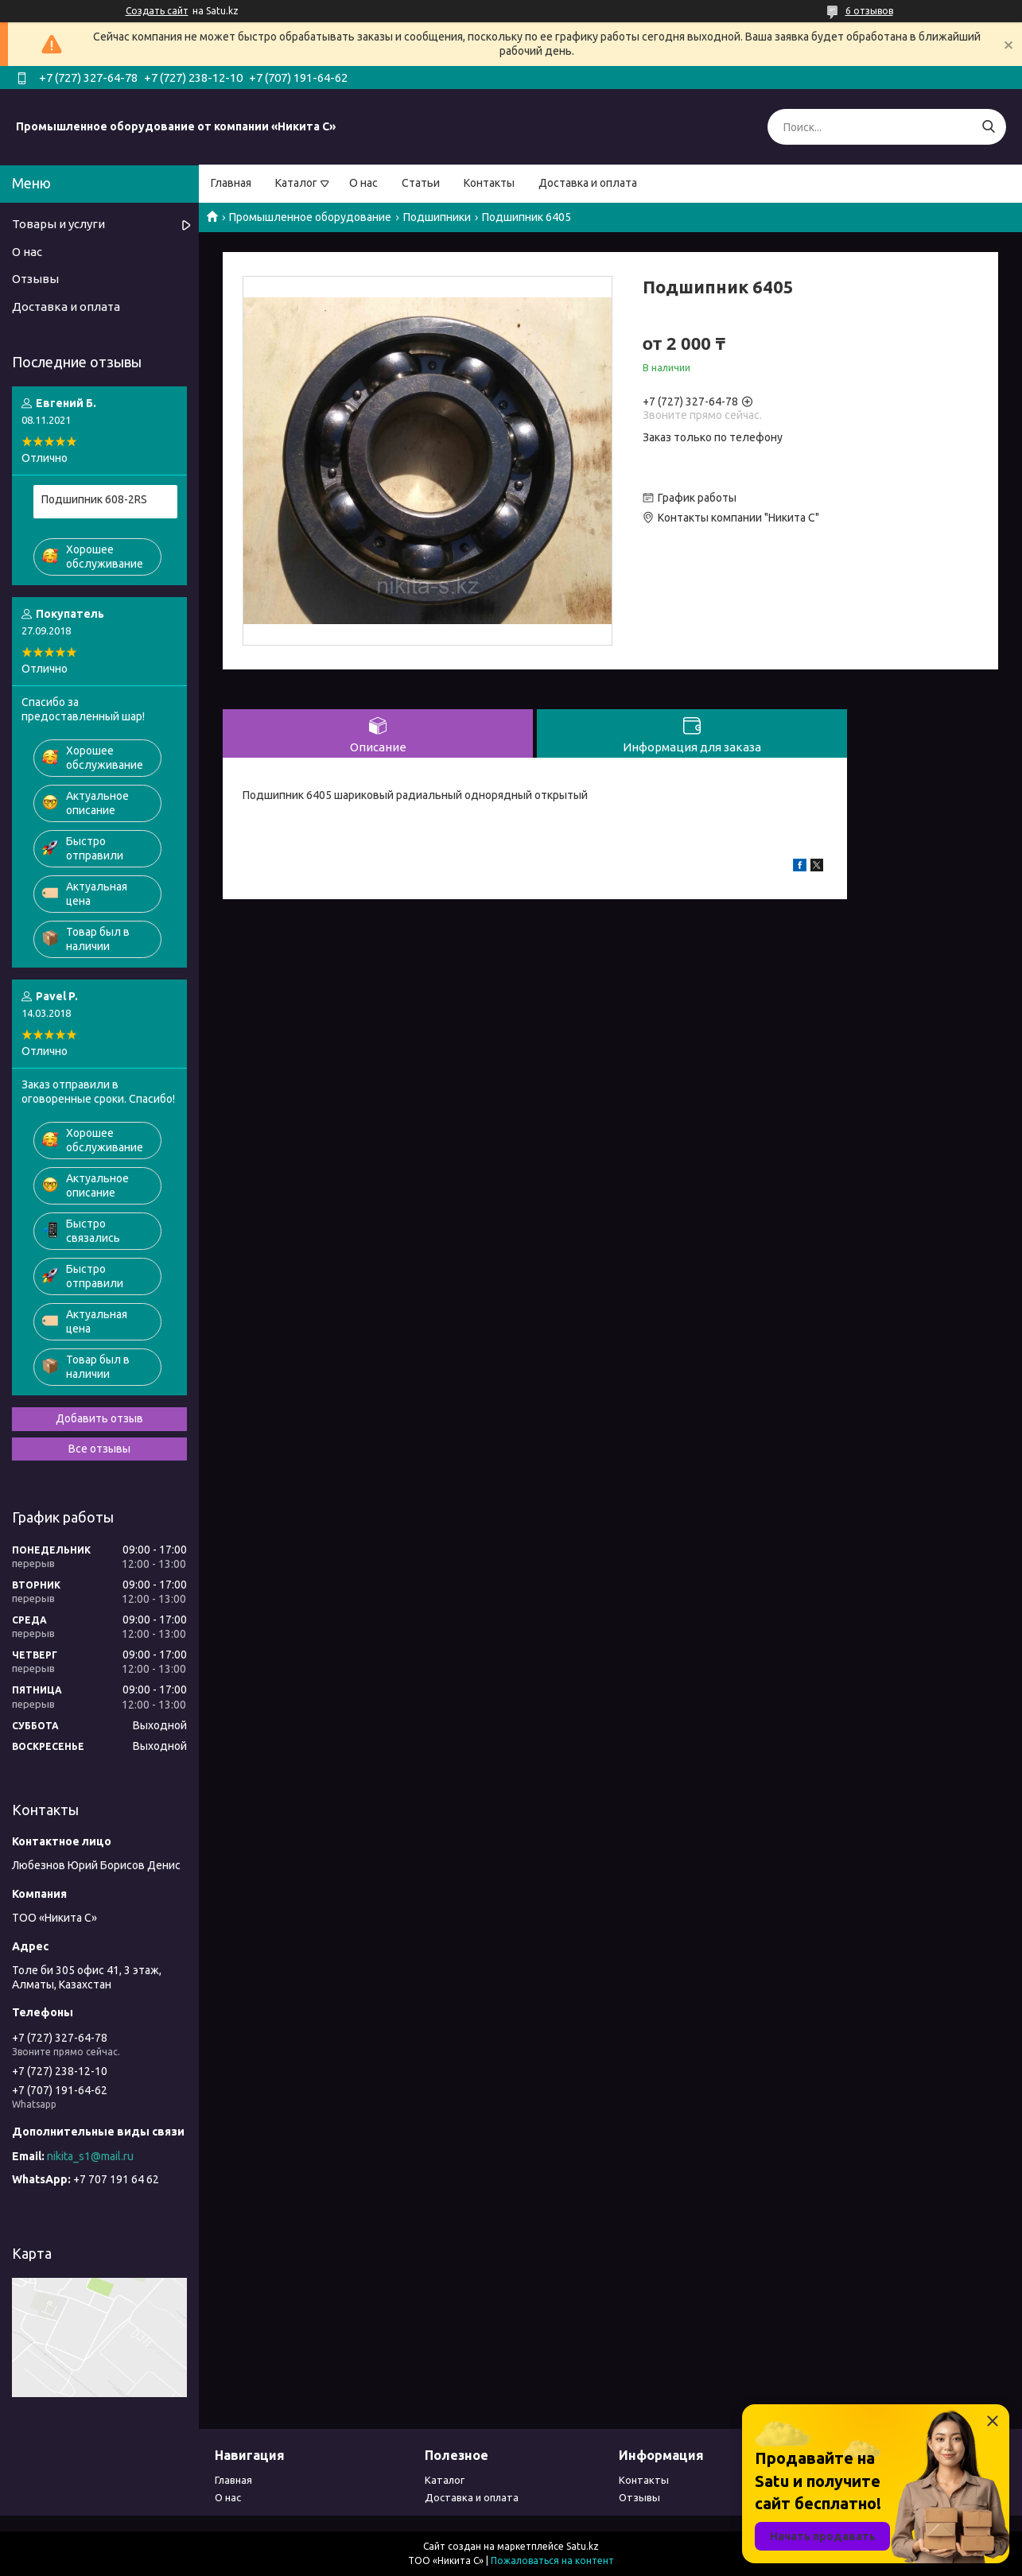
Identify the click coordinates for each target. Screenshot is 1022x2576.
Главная (231, 183)
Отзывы (35, 278)
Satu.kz (582, 2546)
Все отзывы (99, 1448)
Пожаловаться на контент (552, 2560)
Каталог (296, 183)
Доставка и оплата (587, 183)
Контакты (489, 183)
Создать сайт (157, 11)
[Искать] (988, 127)
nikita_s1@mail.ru (90, 2156)
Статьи (421, 183)
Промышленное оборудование (310, 217)
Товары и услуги (58, 224)
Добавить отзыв (99, 1418)
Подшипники (437, 217)
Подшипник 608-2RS (94, 499)
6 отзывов (869, 11)
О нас (363, 183)
